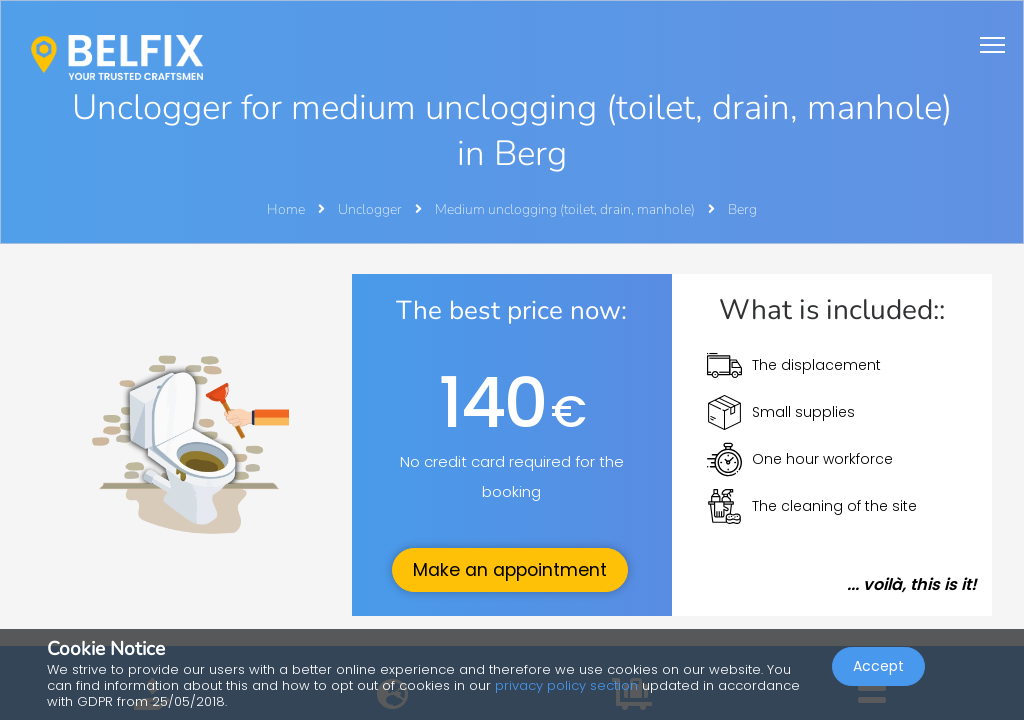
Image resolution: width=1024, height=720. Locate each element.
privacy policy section (566, 685)
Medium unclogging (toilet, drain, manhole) (566, 209)
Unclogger (371, 209)
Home (286, 209)
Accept (878, 666)
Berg (742, 209)
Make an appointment (510, 570)
